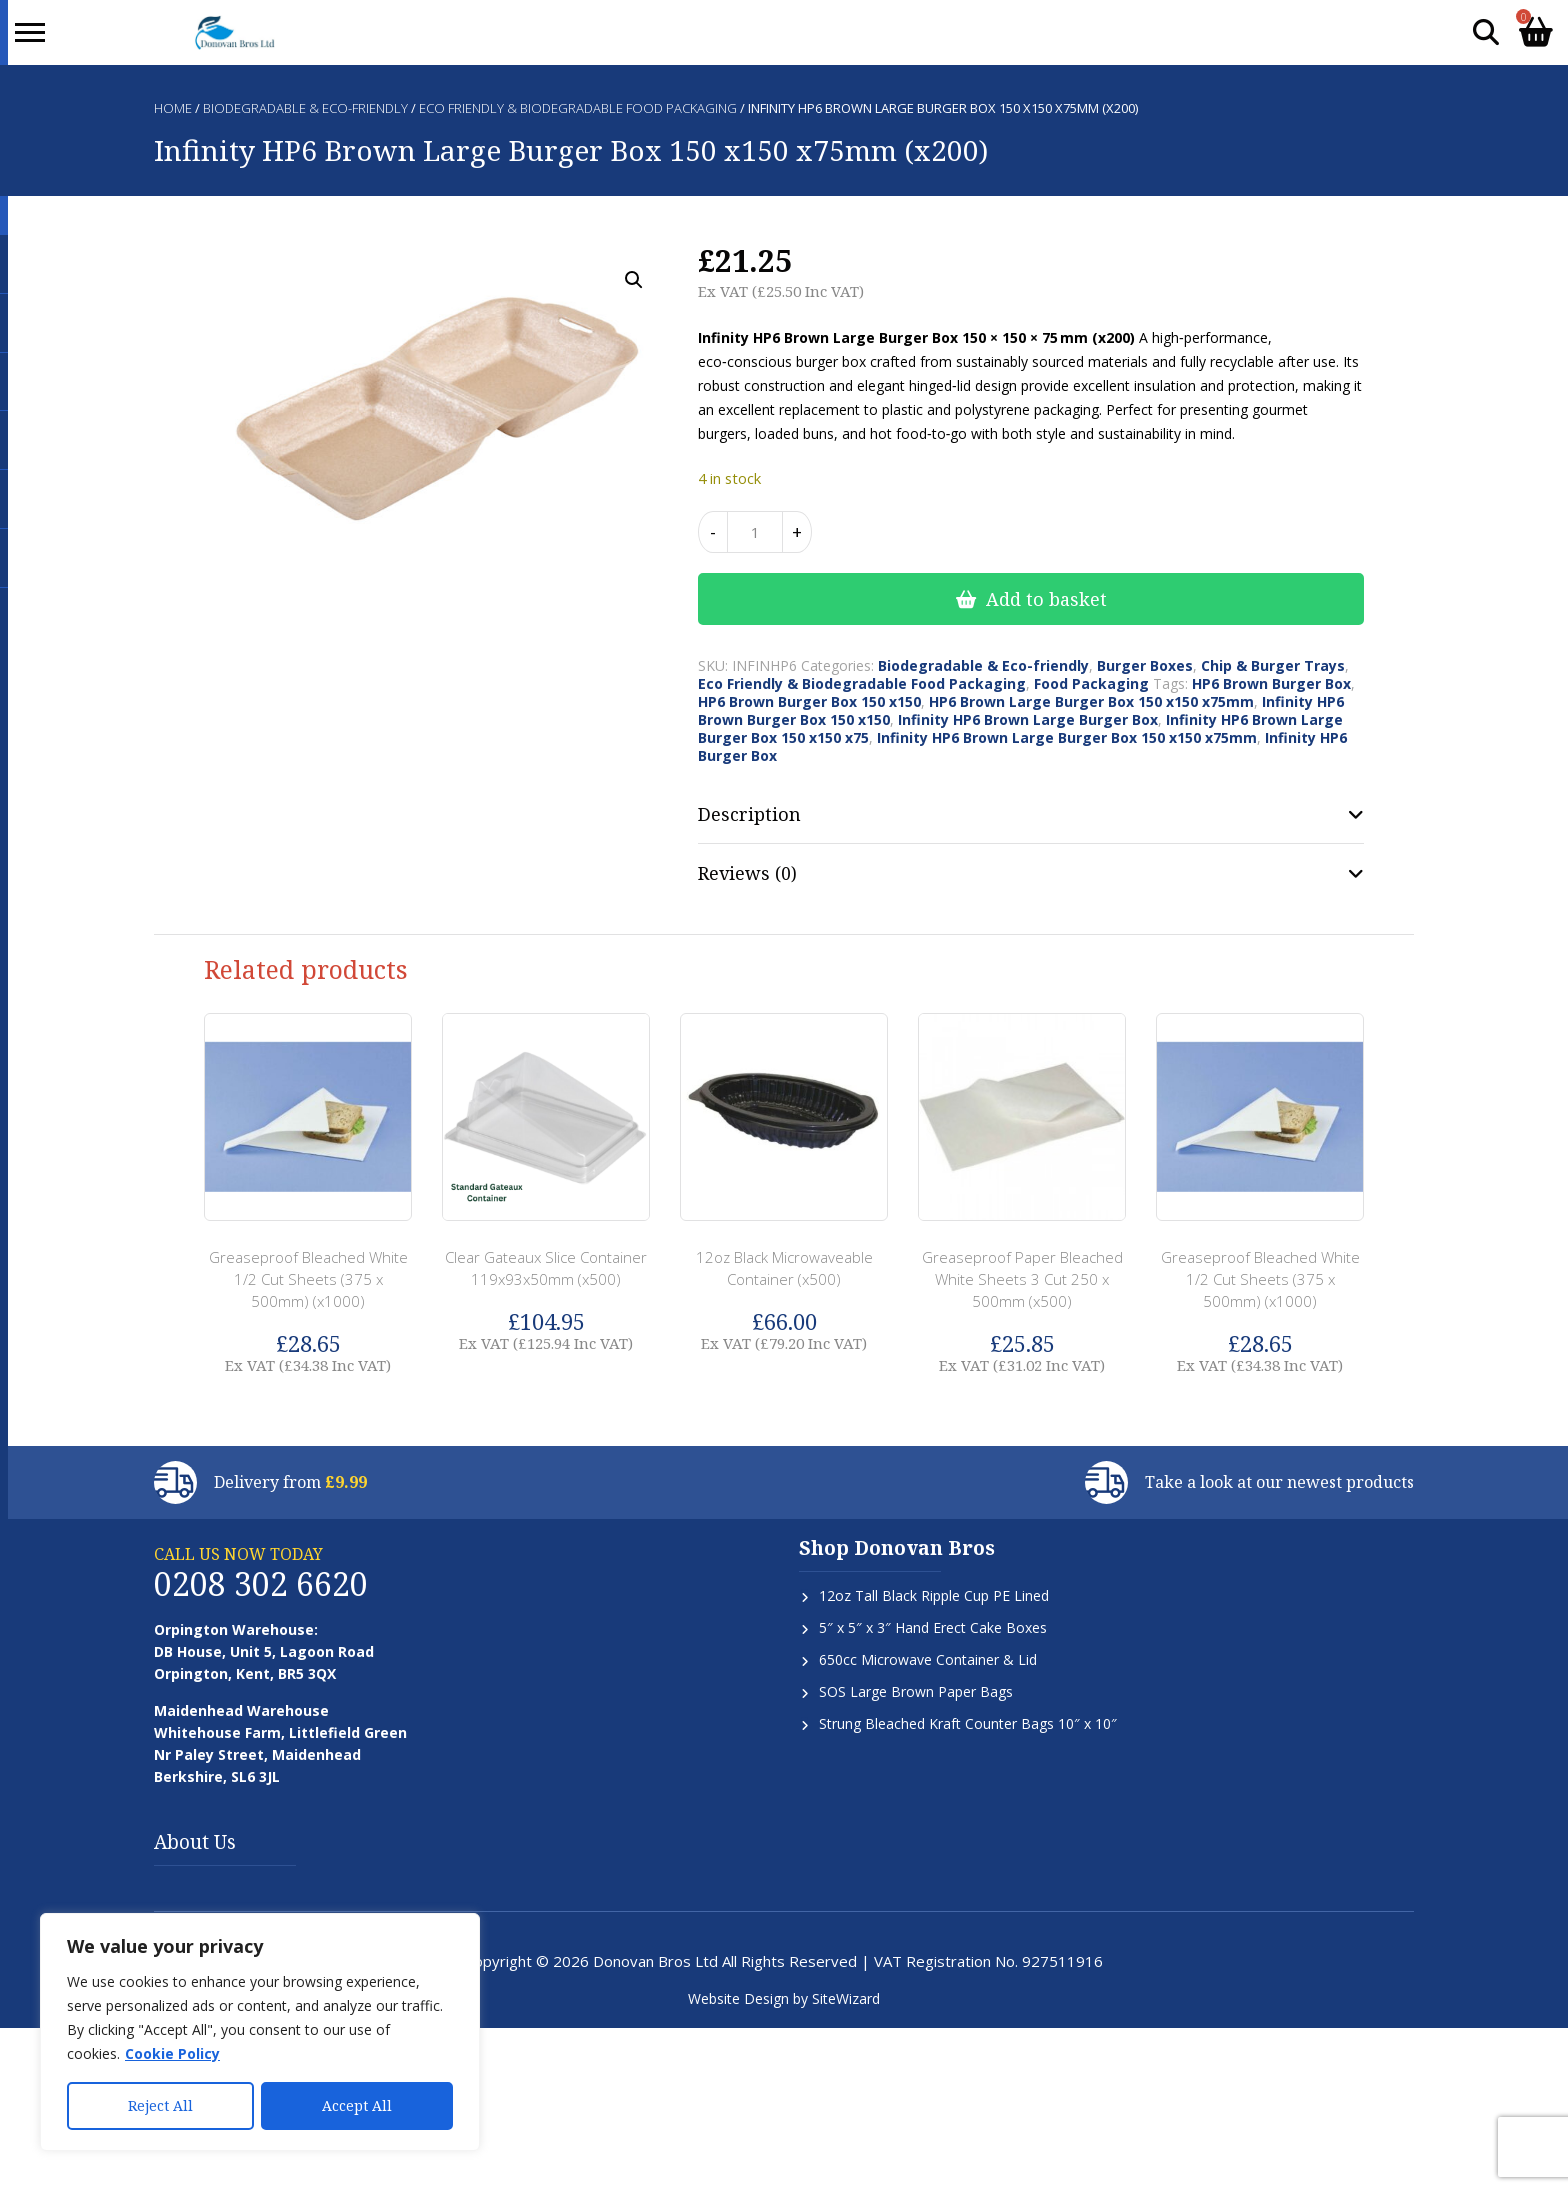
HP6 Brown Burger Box (1271, 683)
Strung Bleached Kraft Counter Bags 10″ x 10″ (968, 1723)
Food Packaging (1091, 683)
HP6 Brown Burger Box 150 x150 (809, 701)
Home (173, 108)
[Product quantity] (755, 532)
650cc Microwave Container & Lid (928, 1659)
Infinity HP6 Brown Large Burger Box (1028, 719)
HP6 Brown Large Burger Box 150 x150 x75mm (1091, 701)
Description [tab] (749, 814)
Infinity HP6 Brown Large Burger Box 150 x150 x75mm (1067, 737)
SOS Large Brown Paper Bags (916, 1691)
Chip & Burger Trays (1273, 665)
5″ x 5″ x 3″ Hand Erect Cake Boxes (933, 1627)
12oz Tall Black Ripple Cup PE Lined (934, 1595)
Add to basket (1046, 599)
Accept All (357, 2105)
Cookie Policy (172, 2053)
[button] (634, 280)
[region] (260, 2032)
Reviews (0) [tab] (747, 873)
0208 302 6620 (261, 1583)
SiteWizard (846, 1998)
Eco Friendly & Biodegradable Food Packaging (578, 108)
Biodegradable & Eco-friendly (305, 108)
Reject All (160, 2105)
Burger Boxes (1145, 665)
